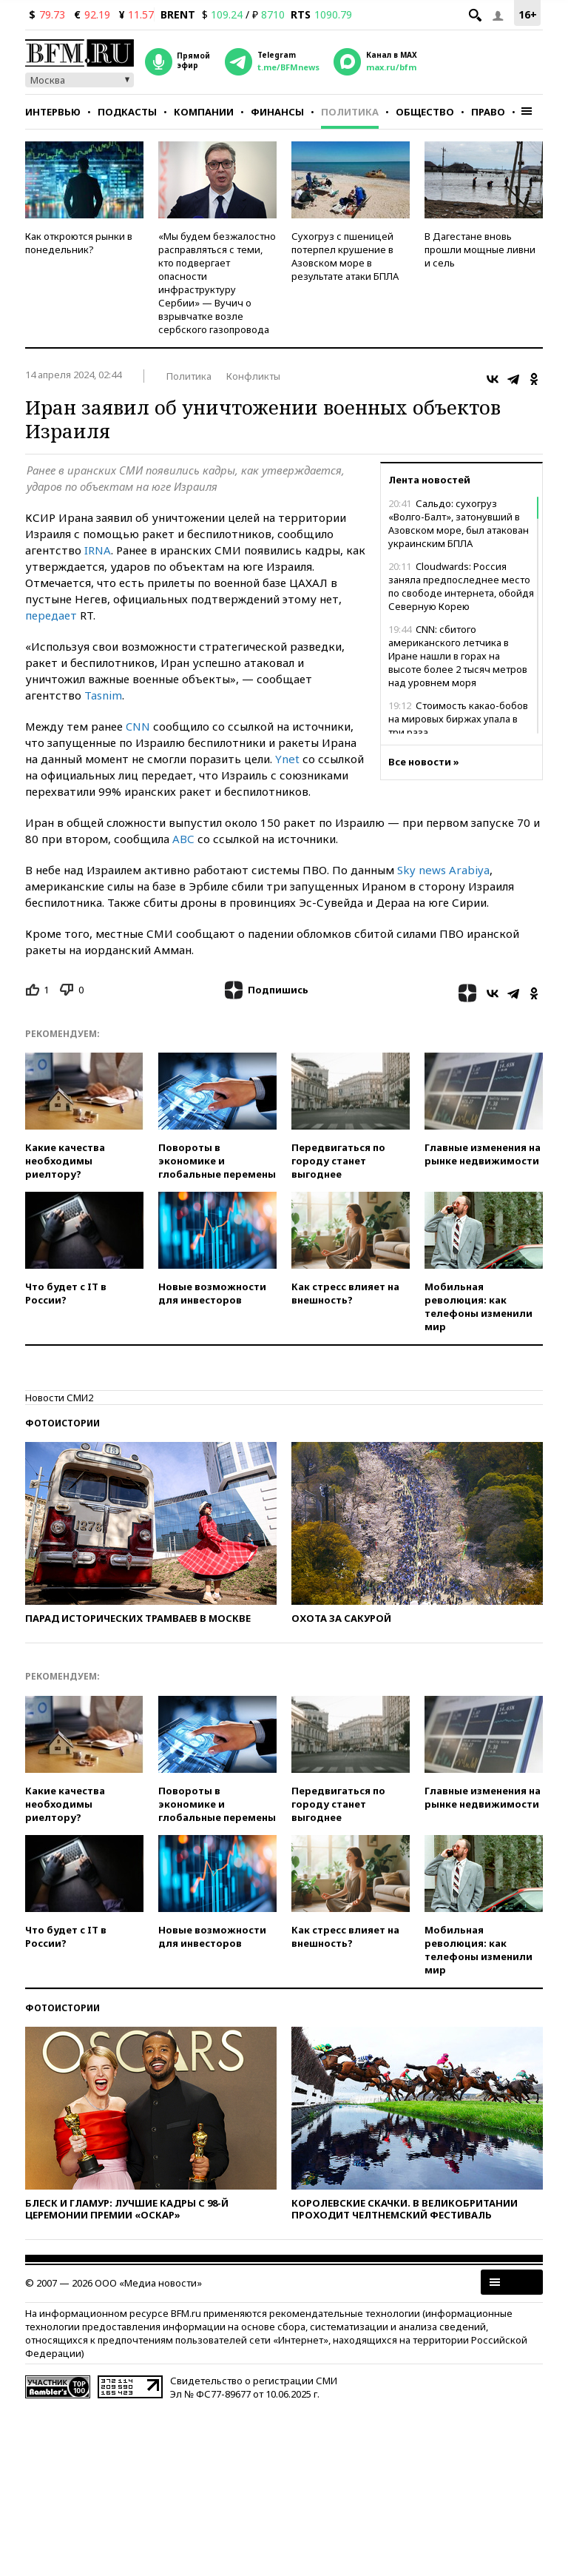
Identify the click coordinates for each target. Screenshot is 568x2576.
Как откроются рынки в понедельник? (78, 242)
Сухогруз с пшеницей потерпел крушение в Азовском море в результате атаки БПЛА (345, 256)
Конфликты (253, 376)
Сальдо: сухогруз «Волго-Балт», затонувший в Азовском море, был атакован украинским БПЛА (458, 523)
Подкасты (127, 111)
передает (51, 615)
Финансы (277, 111)
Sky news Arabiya (443, 869)
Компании (204, 111)
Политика (350, 111)
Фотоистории (62, 1423)
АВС (183, 838)
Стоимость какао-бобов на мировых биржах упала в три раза (458, 719)
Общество (425, 111)
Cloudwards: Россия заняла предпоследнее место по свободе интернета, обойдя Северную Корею (461, 586)
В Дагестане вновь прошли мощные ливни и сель (480, 249)
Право (488, 111)
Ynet (287, 758)
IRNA (97, 550)
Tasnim (103, 695)
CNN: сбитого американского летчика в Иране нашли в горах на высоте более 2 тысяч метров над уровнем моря (457, 656)
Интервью (53, 111)
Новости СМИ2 (59, 1397)
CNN (138, 726)
